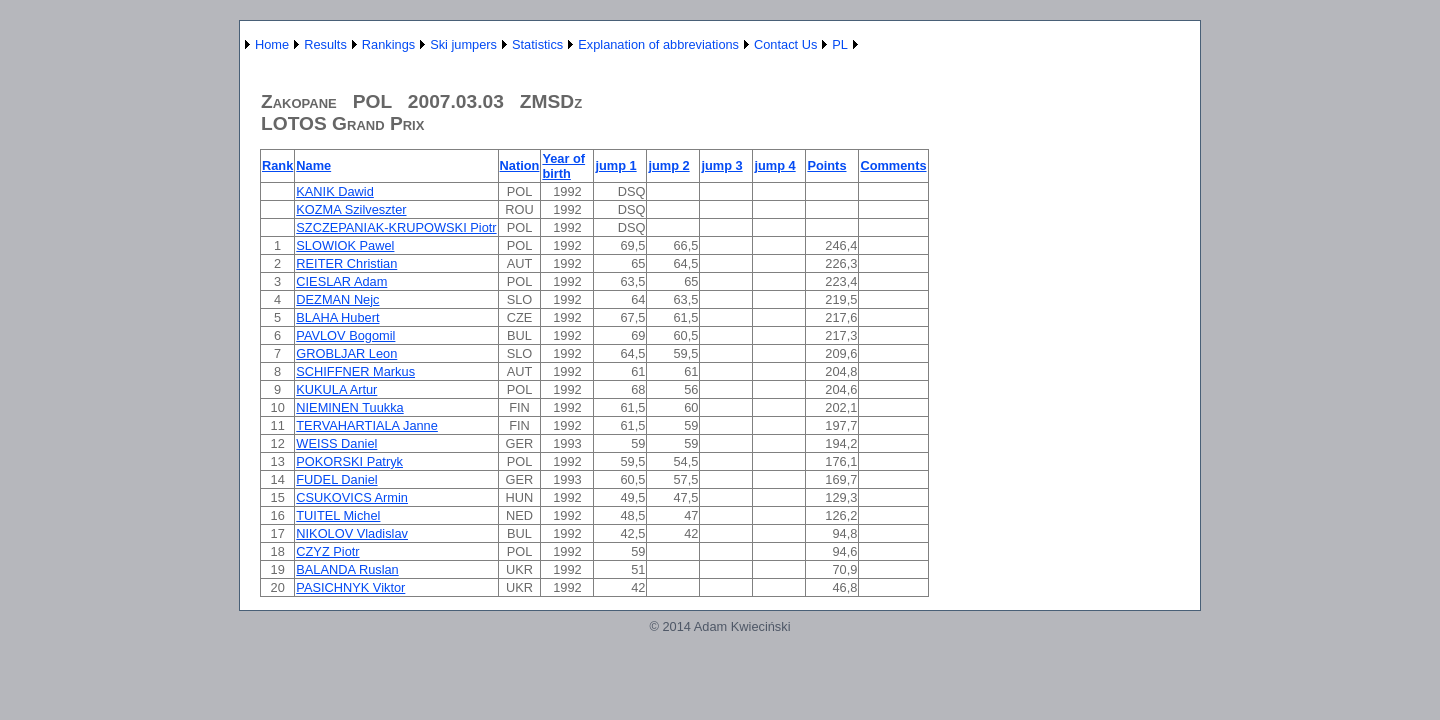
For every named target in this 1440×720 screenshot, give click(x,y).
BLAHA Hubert (337, 317)
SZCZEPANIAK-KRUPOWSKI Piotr (396, 227)
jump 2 (668, 165)
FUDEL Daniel (336, 479)
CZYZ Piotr (327, 551)
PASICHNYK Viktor (350, 587)
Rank (277, 165)
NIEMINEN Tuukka (349, 407)
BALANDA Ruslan (347, 569)
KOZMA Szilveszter (351, 209)
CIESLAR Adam (341, 281)
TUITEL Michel (338, 515)
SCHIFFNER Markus (355, 371)
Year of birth (563, 166)
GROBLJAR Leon (346, 353)
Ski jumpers (463, 44)
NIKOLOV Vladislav (352, 533)
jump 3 (721, 165)
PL (840, 44)
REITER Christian (346, 263)
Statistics (537, 44)
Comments (893, 165)
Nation (520, 165)
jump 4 (774, 165)
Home (272, 44)
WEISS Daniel (336, 443)
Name (313, 165)
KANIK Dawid (335, 191)
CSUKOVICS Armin (352, 497)
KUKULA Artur (336, 389)
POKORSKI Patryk (349, 461)
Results (325, 44)
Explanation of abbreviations (658, 44)
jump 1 (615, 165)
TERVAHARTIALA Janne (367, 425)
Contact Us (785, 44)
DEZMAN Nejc (337, 299)
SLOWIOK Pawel (345, 245)
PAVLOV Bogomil (345, 335)
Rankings (388, 44)
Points (826, 165)
